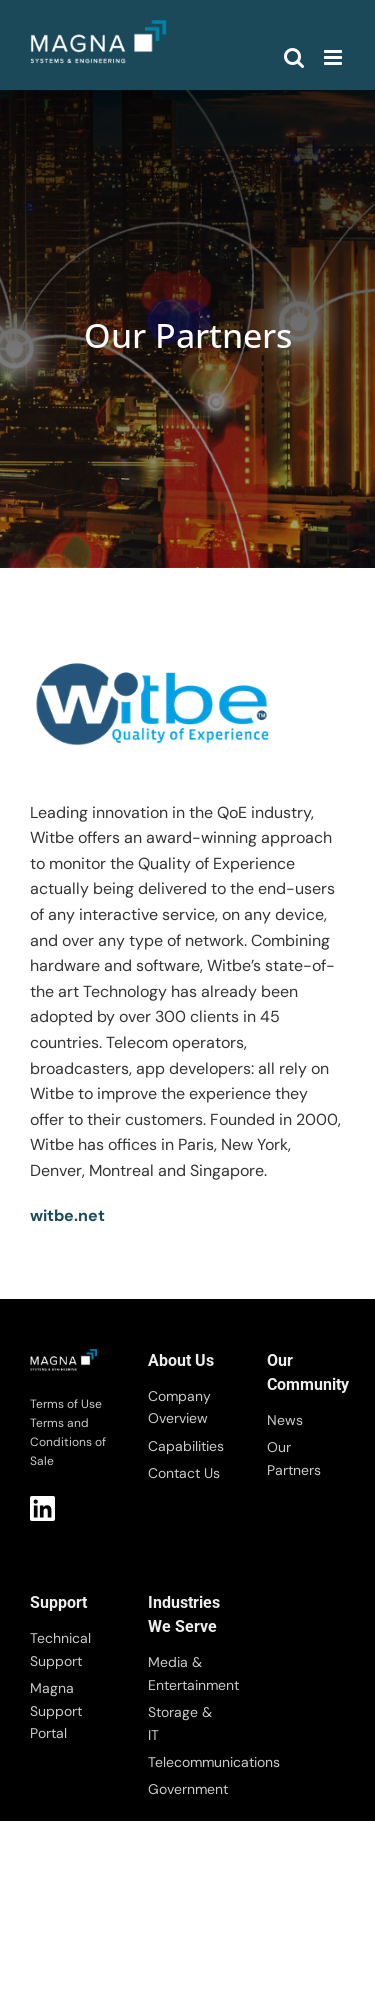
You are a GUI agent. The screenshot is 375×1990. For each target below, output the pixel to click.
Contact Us (184, 1473)
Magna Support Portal (56, 1710)
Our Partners (294, 1458)
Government (187, 1789)
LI (42, 1508)
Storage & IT (180, 1723)
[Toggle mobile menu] (334, 57)
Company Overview (179, 1407)
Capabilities (186, 1446)
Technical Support (60, 1649)
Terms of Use (66, 1404)
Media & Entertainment (187, 1673)
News (285, 1420)
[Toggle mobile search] (294, 57)
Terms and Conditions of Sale (68, 1442)
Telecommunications (187, 1762)
